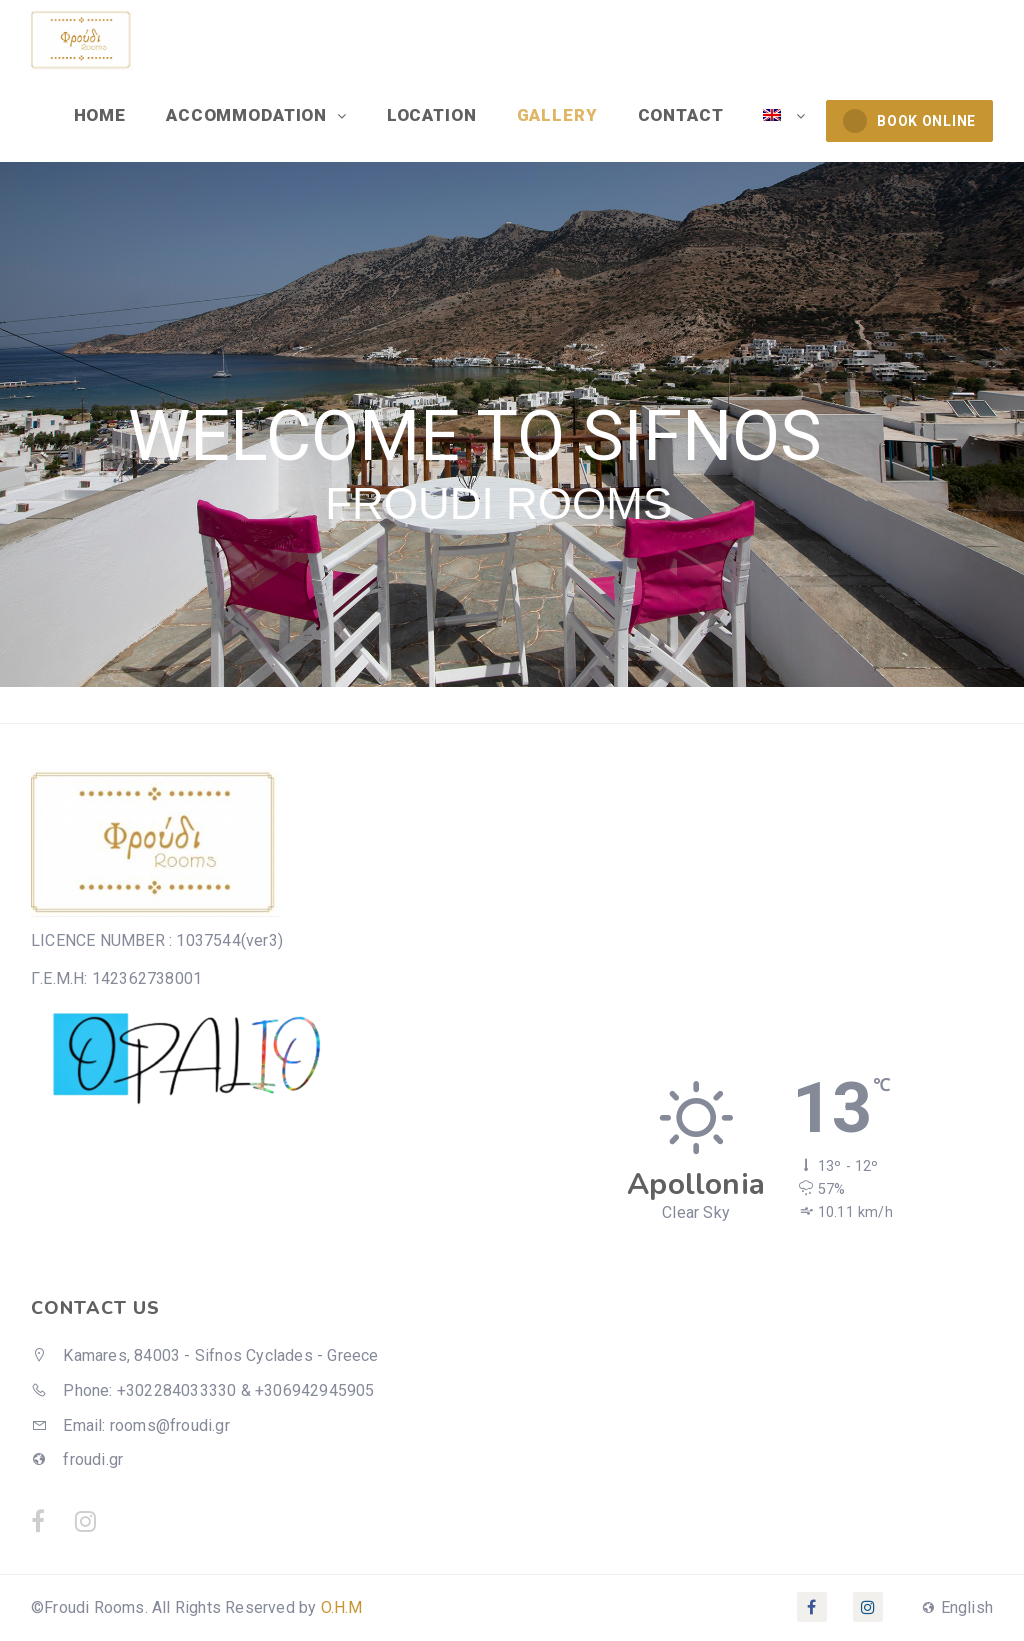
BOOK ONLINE (909, 121)
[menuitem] (784, 115)
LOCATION (432, 115)
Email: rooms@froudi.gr (130, 1425)
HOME (100, 115)
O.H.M (342, 1607)
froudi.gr (77, 1459)
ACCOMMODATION (249, 115)
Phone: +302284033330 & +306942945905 (203, 1390)
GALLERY (557, 115)
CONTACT (681, 115)
